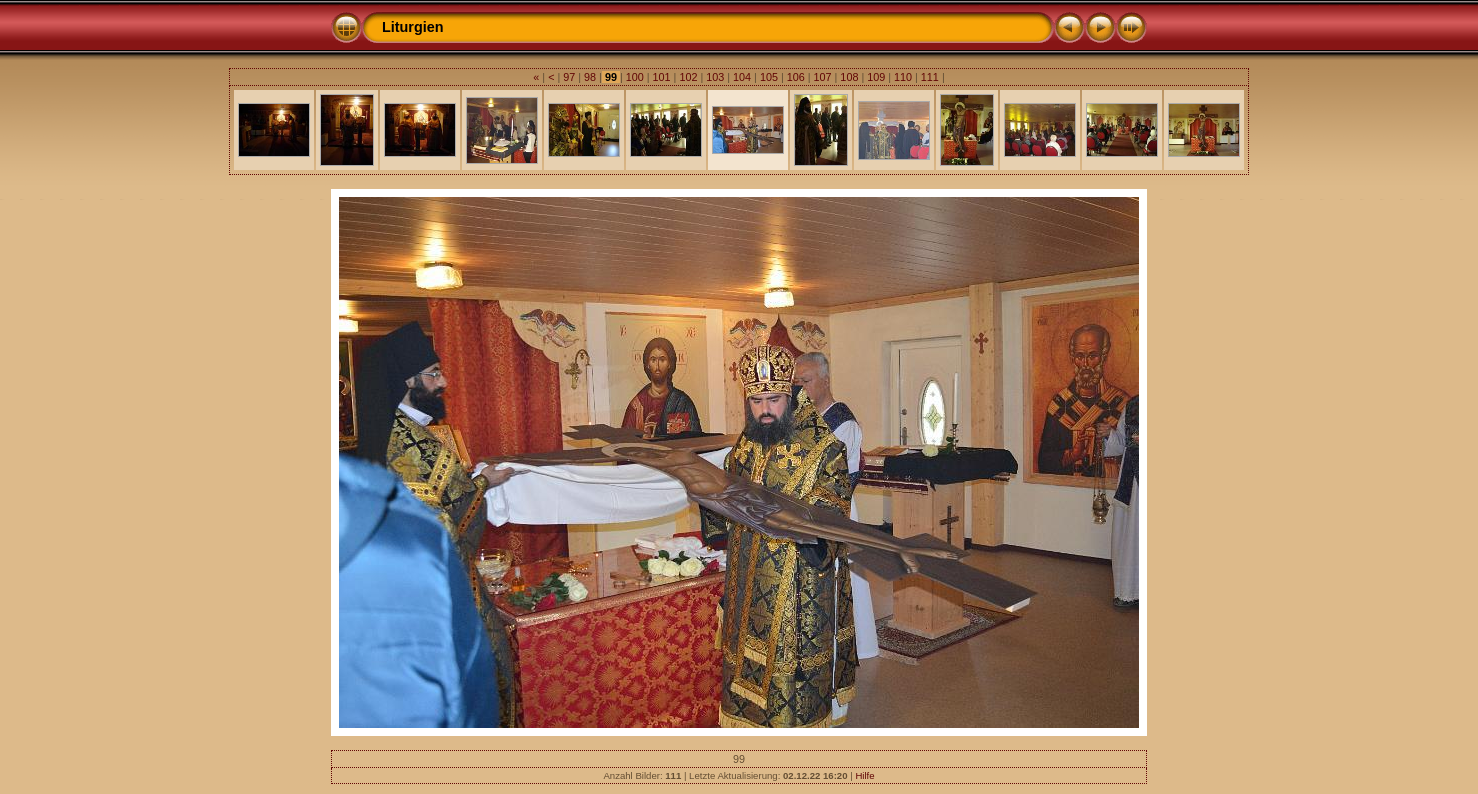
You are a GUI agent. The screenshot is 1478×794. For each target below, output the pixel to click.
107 (823, 77)
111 (930, 77)
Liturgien (413, 27)
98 (590, 77)
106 (796, 77)
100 (635, 77)
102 (688, 77)
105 (769, 77)
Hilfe (864, 775)
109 (876, 77)
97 (569, 77)
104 (742, 77)
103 (715, 77)
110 (903, 77)
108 (849, 77)
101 (662, 77)
